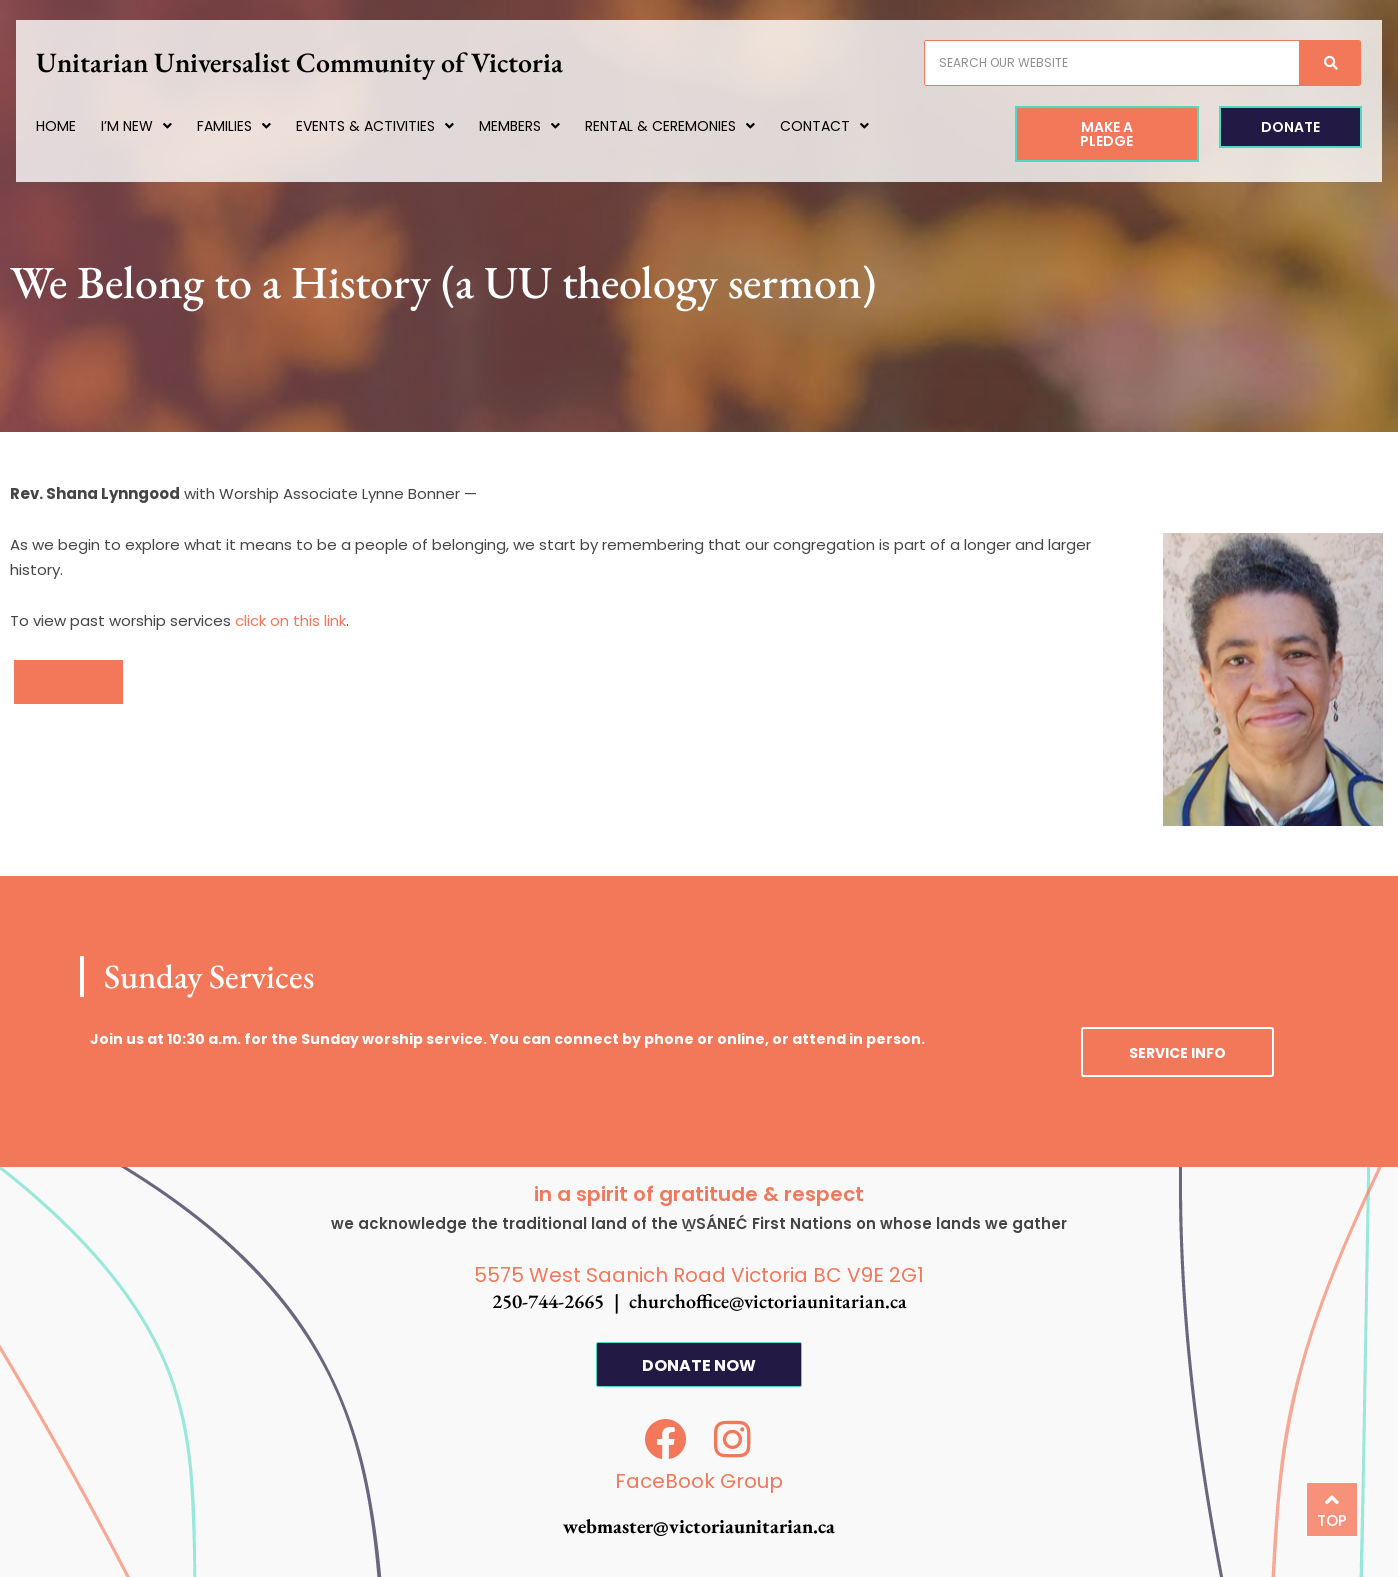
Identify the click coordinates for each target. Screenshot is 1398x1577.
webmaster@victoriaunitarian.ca (699, 1526)
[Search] (1310, 63)
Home (75, 126)
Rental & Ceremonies (689, 126)
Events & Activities (394, 126)
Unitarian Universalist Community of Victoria (318, 62)
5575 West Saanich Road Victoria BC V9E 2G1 (699, 1275)
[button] (68, 682)
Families (253, 126)
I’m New (155, 126)
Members (538, 126)
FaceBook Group (699, 1481)
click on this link (290, 620)
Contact (843, 126)
